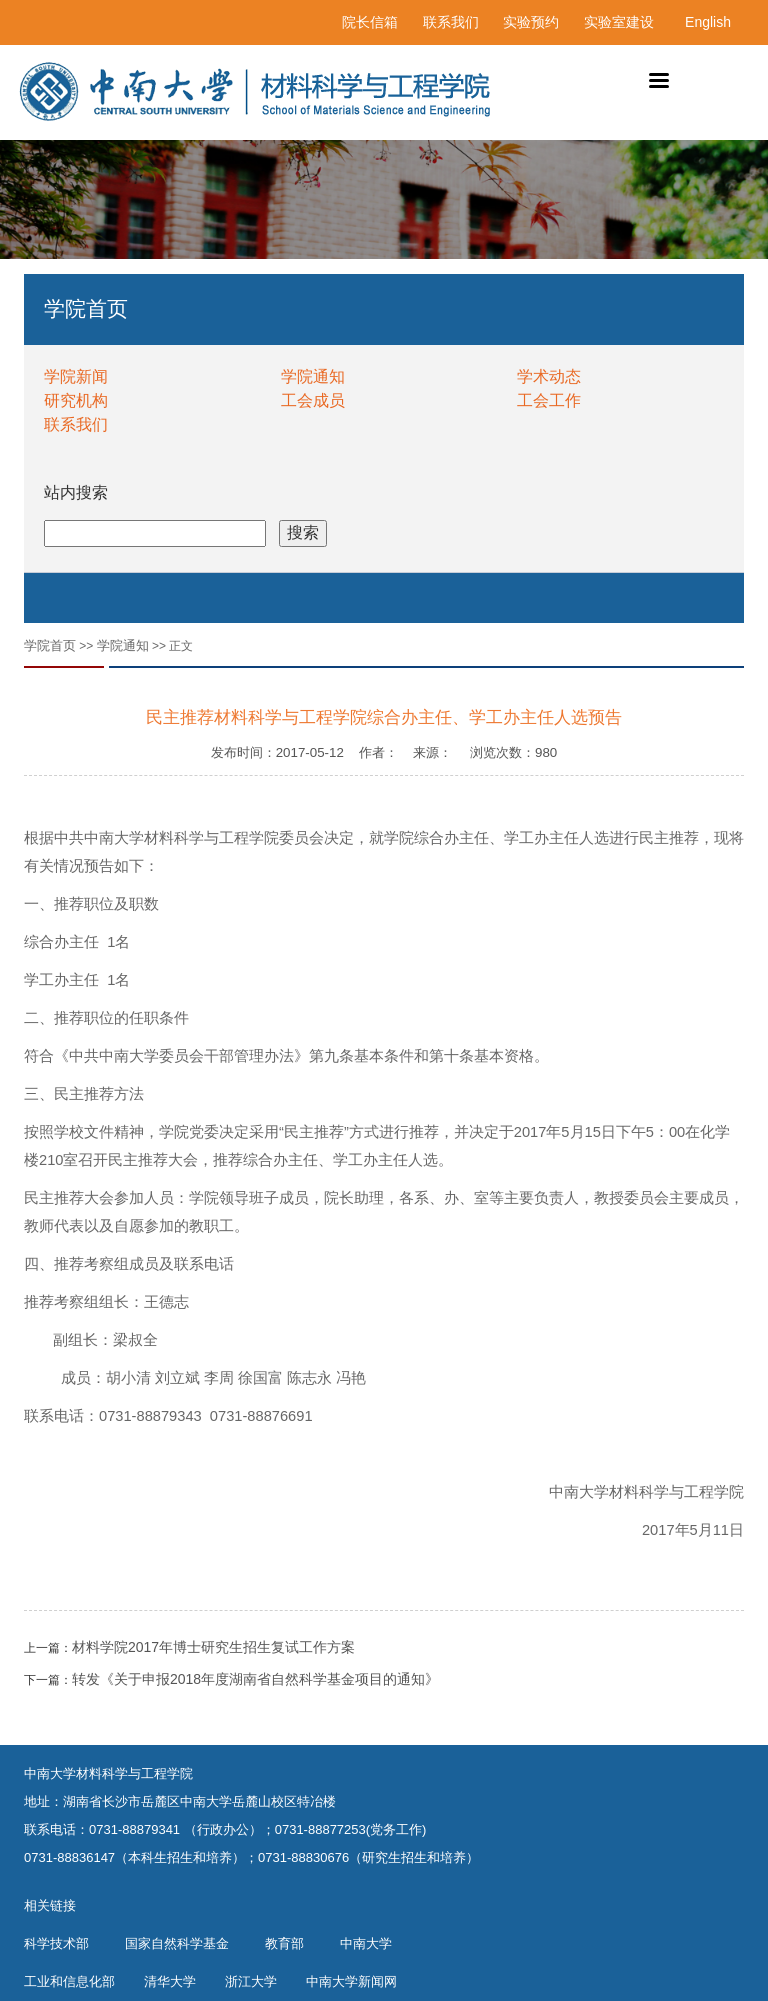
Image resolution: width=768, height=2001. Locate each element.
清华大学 (170, 1981)
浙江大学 (251, 1981)
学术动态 (549, 376)
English (708, 22)
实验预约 (531, 22)
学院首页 (50, 645)
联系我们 (451, 22)
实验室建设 (619, 22)
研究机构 (76, 400)
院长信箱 (370, 22)
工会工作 (549, 400)
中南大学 (366, 1943)
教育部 (284, 1943)
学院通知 (313, 376)
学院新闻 (76, 376)
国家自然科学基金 (177, 1943)
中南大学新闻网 (351, 1981)
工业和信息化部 (69, 1981)
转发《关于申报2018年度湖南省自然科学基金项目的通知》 (255, 1679)
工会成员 (313, 400)
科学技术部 (56, 1943)
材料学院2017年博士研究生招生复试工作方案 (213, 1647)
